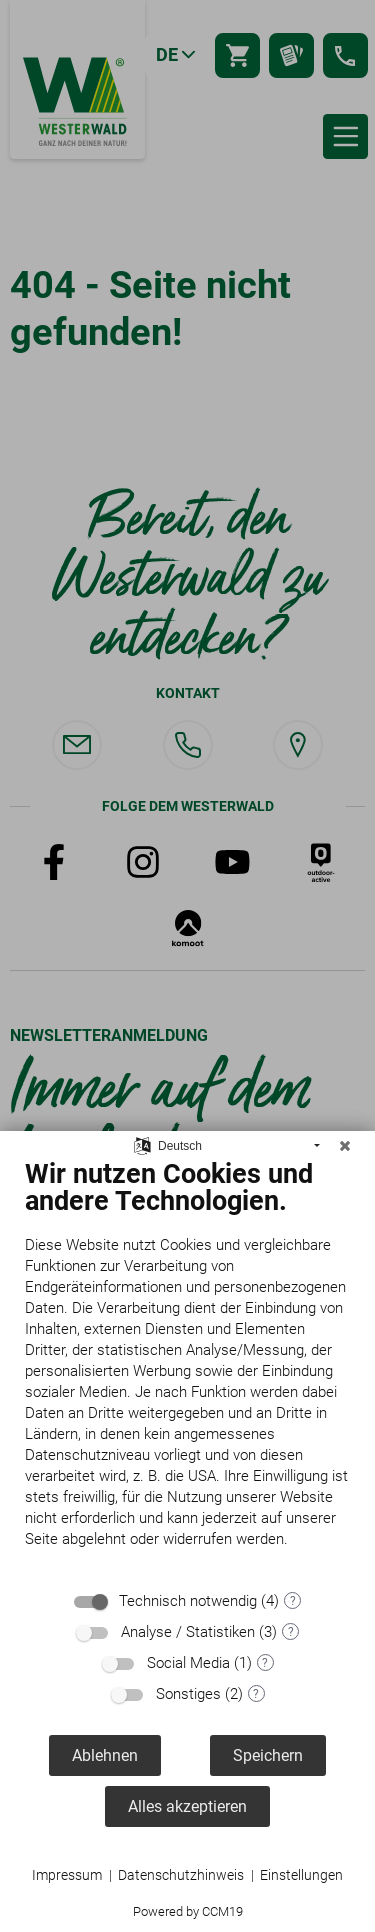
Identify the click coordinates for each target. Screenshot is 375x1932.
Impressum (67, 1875)
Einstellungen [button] (301, 1875)
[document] (187, 1368)
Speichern (268, 1755)
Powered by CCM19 (188, 1911)
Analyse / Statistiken (188, 1632)
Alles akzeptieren (187, 1806)
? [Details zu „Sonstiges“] (256, 1694)
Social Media (188, 1663)
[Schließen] (345, 1146)
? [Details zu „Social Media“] (265, 1663)
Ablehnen (105, 1755)
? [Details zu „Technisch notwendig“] (293, 1601)
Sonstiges (188, 1694)
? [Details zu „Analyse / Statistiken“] (291, 1632)
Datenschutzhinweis (181, 1875)
